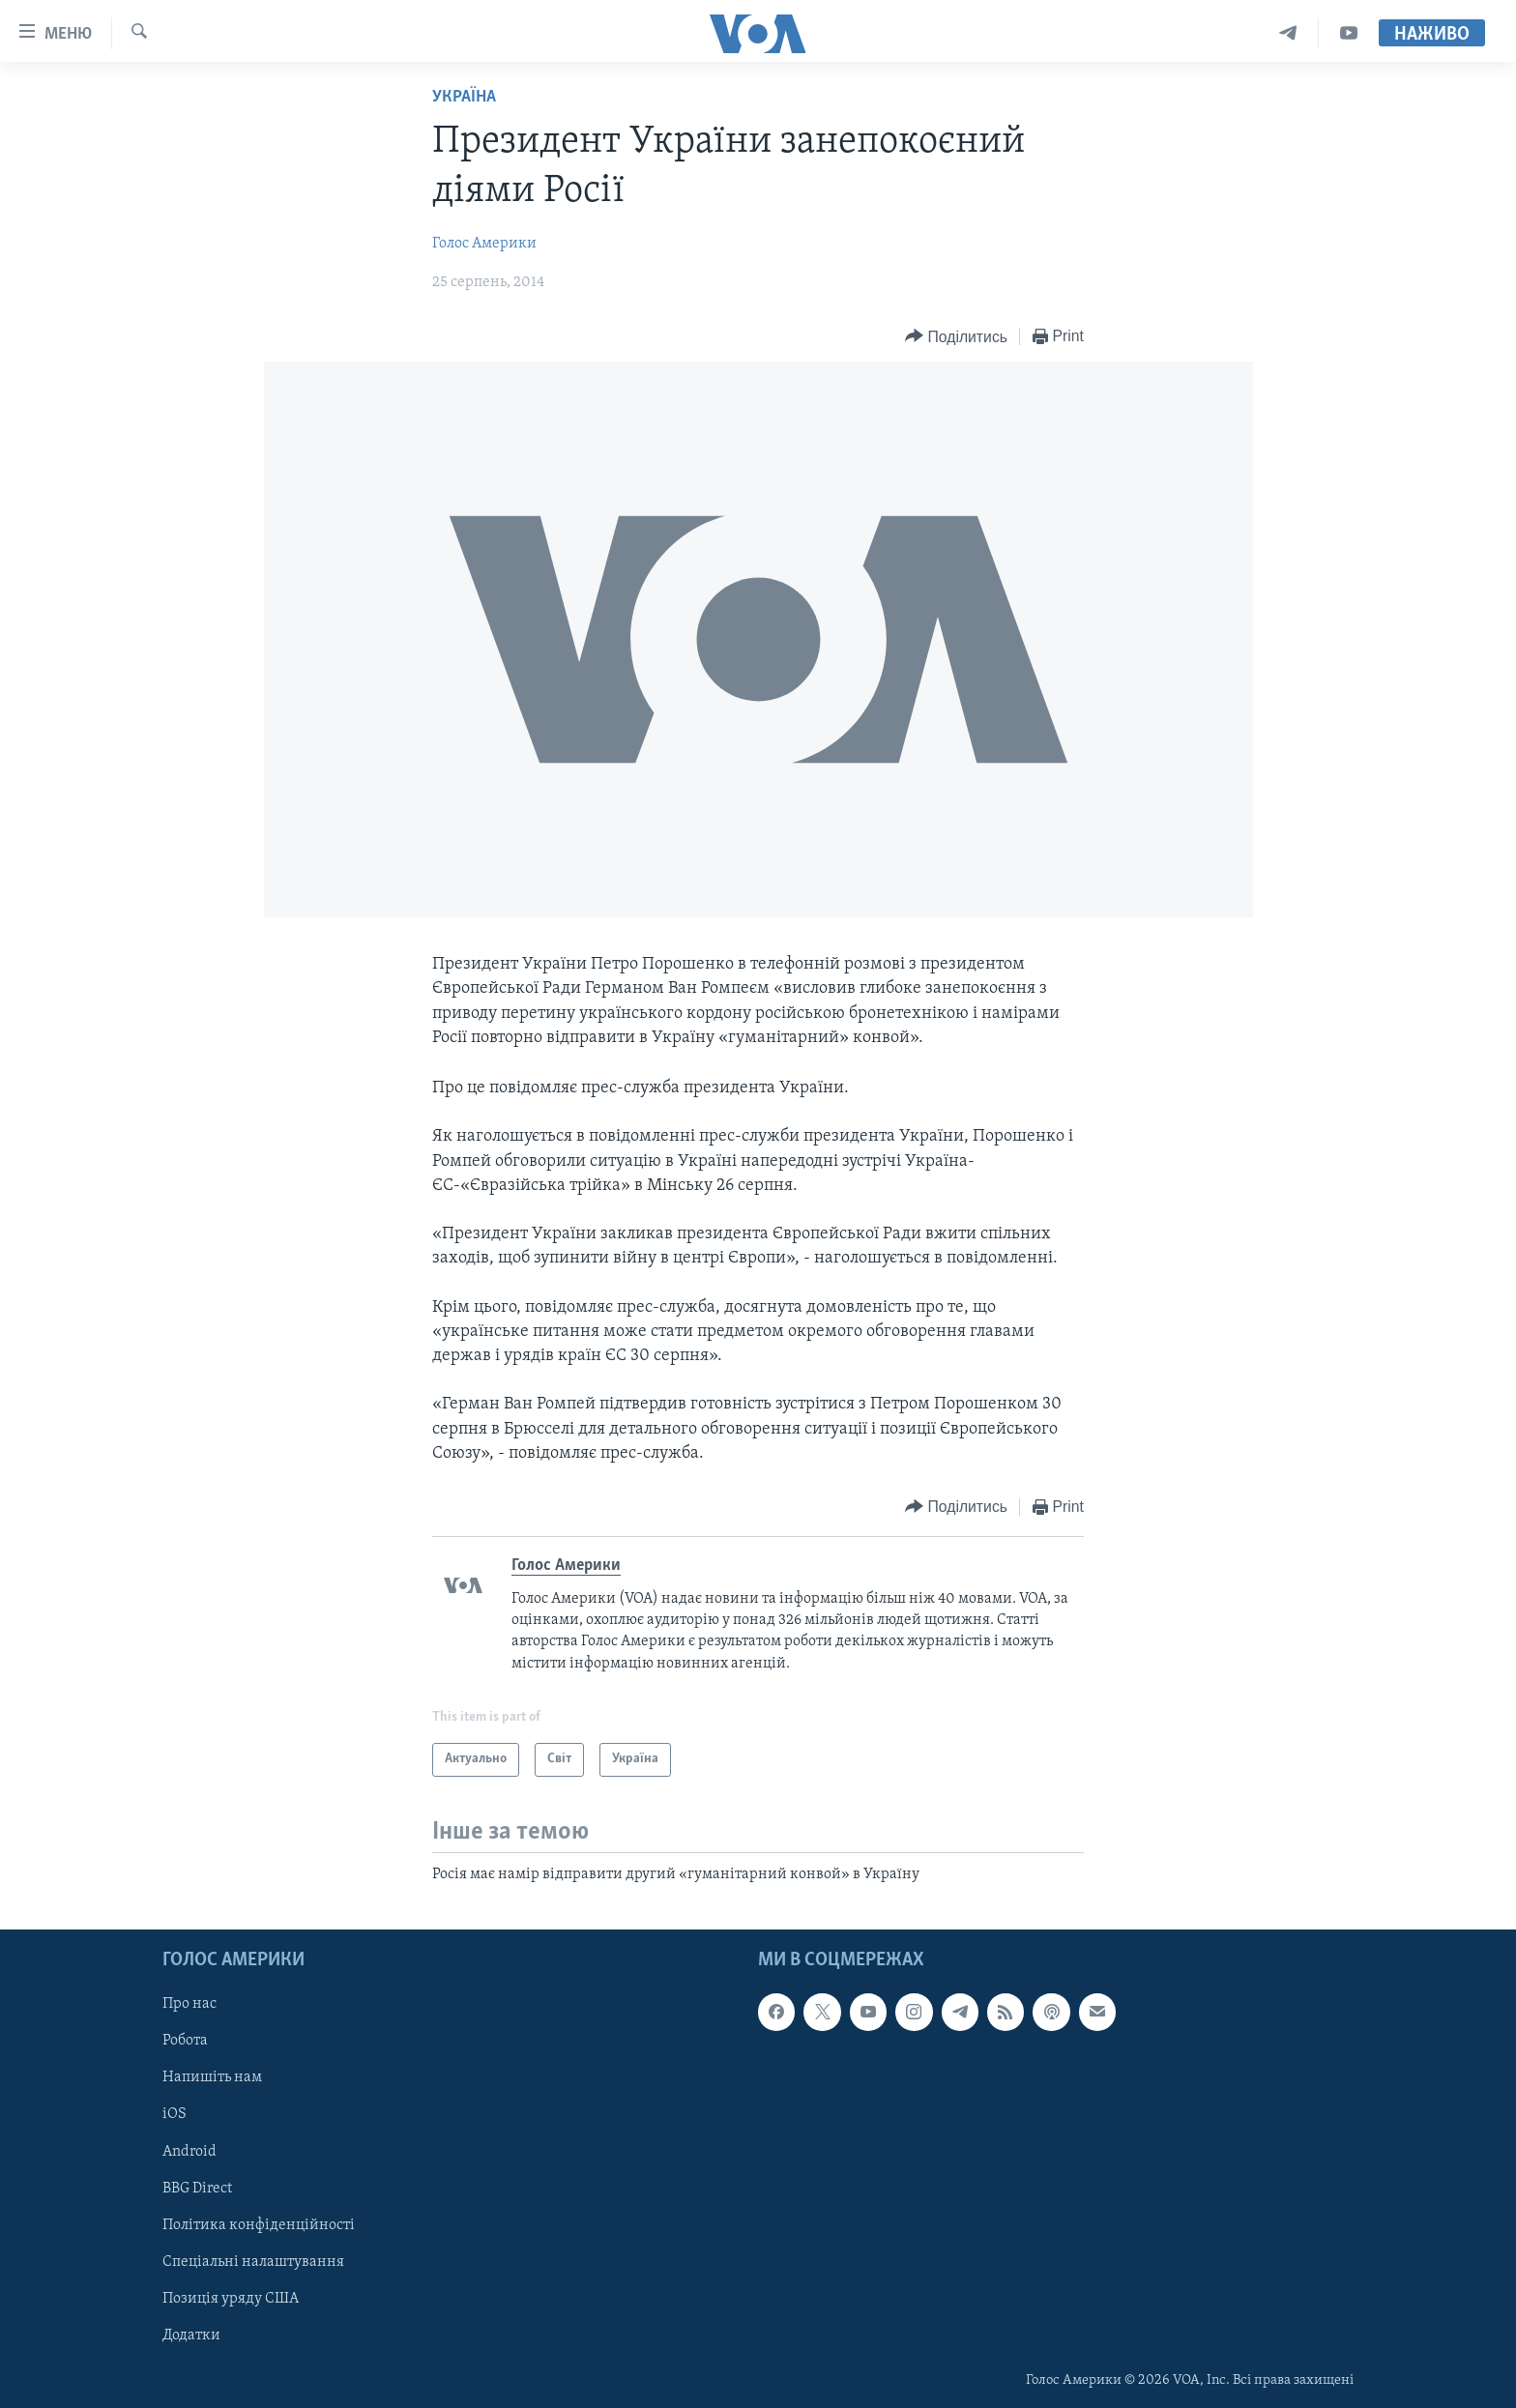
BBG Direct (197, 2187)
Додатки (191, 2335)
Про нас (189, 2004)
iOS (174, 2114)
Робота (185, 2040)
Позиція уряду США (230, 2298)
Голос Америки (484, 243)
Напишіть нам (212, 2077)
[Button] (956, 337)
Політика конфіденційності (258, 2224)
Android (189, 2151)
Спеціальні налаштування (253, 2262)
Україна (464, 97)
